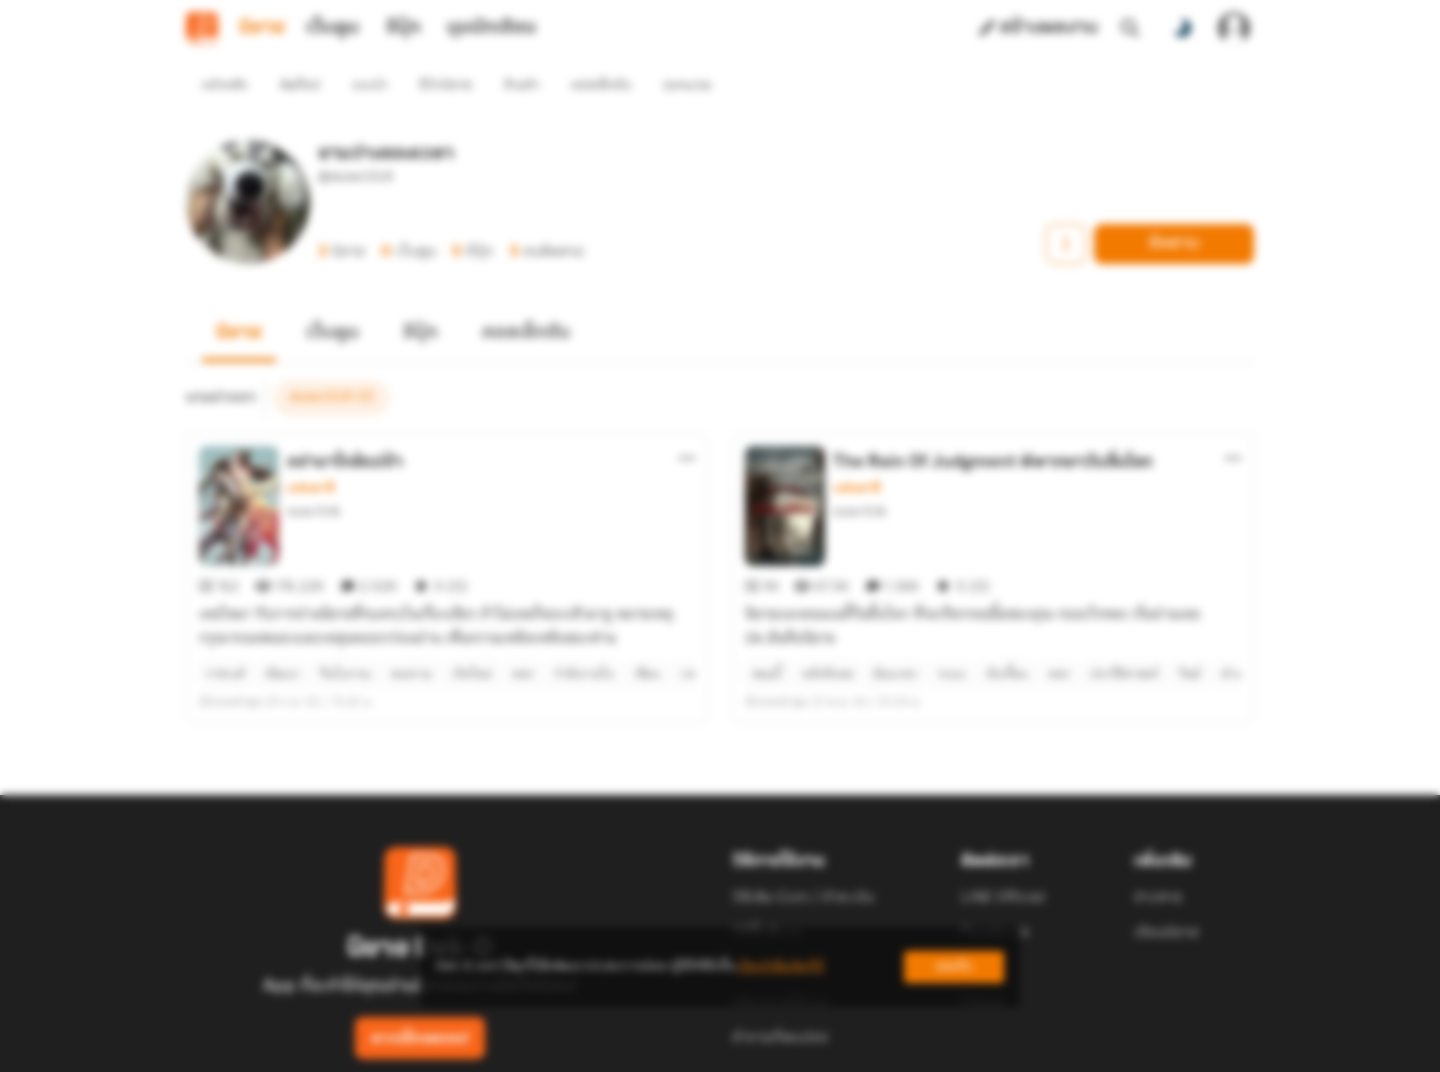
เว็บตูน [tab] (332, 28)
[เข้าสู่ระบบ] (1234, 28)
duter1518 (313, 475)
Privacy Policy (864, 1048)
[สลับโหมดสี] (1182, 28)
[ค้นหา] (1130, 28)
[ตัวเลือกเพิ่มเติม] (687, 422)
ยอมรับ (954, 966)
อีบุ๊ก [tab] (403, 28)
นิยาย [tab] (262, 28)
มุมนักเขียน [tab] (491, 28)
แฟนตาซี (310, 452)
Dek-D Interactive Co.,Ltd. (651, 1048)
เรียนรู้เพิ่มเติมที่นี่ (781, 966)
